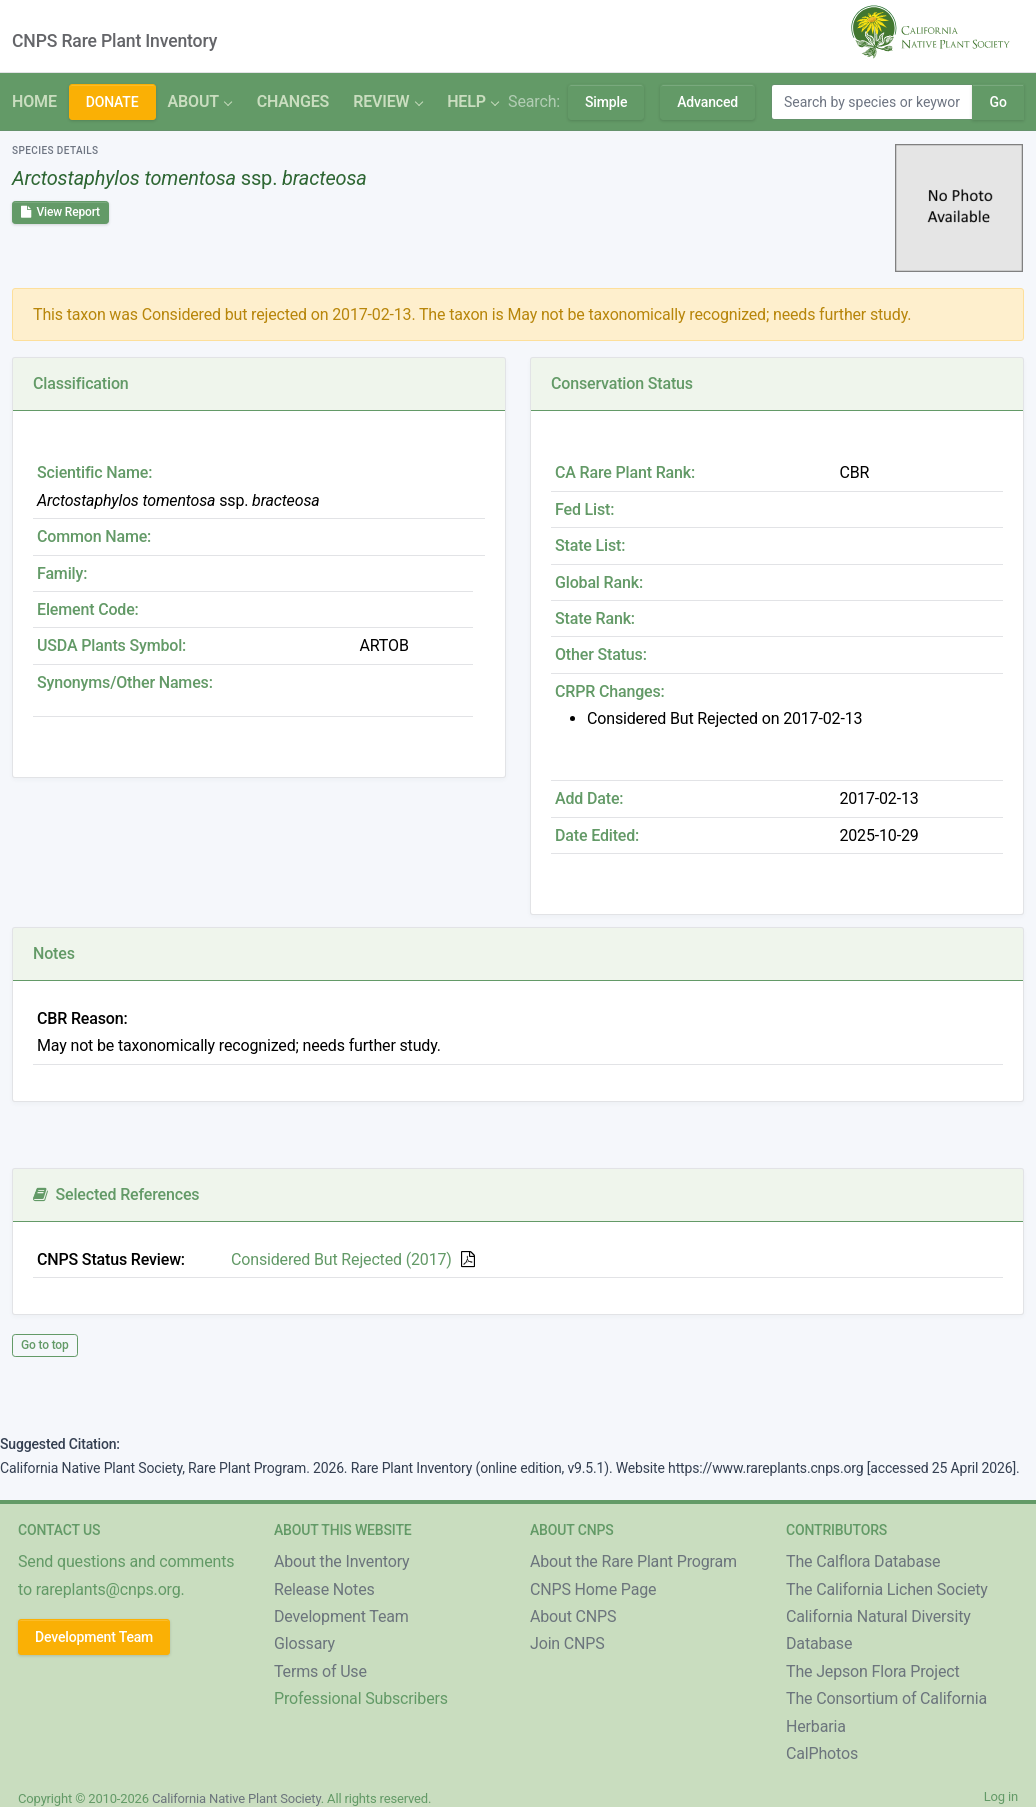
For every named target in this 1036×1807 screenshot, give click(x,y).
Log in (1001, 1796)
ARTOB (384, 645)
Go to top (45, 1345)
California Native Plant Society (236, 1798)
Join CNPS (567, 1643)
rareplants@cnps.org (108, 1589)
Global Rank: (599, 582)
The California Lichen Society (887, 1589)
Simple (606, 102)
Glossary (304, 1643)
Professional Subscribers (361, 1698)
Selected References (116, 1194)
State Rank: (595, 618)
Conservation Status (622, 383)
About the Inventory (342, 1561)
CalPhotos (822, 1753)
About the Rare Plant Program (633, 1561)
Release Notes (324, 1589)
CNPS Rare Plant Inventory (114, 41)
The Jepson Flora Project (873, 1671)
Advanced (707, 102)
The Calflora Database (863, 1561)
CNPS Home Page (593, 1589)
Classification (81, 383)
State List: (590, 545)
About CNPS (573, 1616)
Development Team (94, 1637)
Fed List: (584, 509)
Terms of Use (320, 1671)
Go (997, 102)
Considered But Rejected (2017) (341, 1259)
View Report (60, 212)
